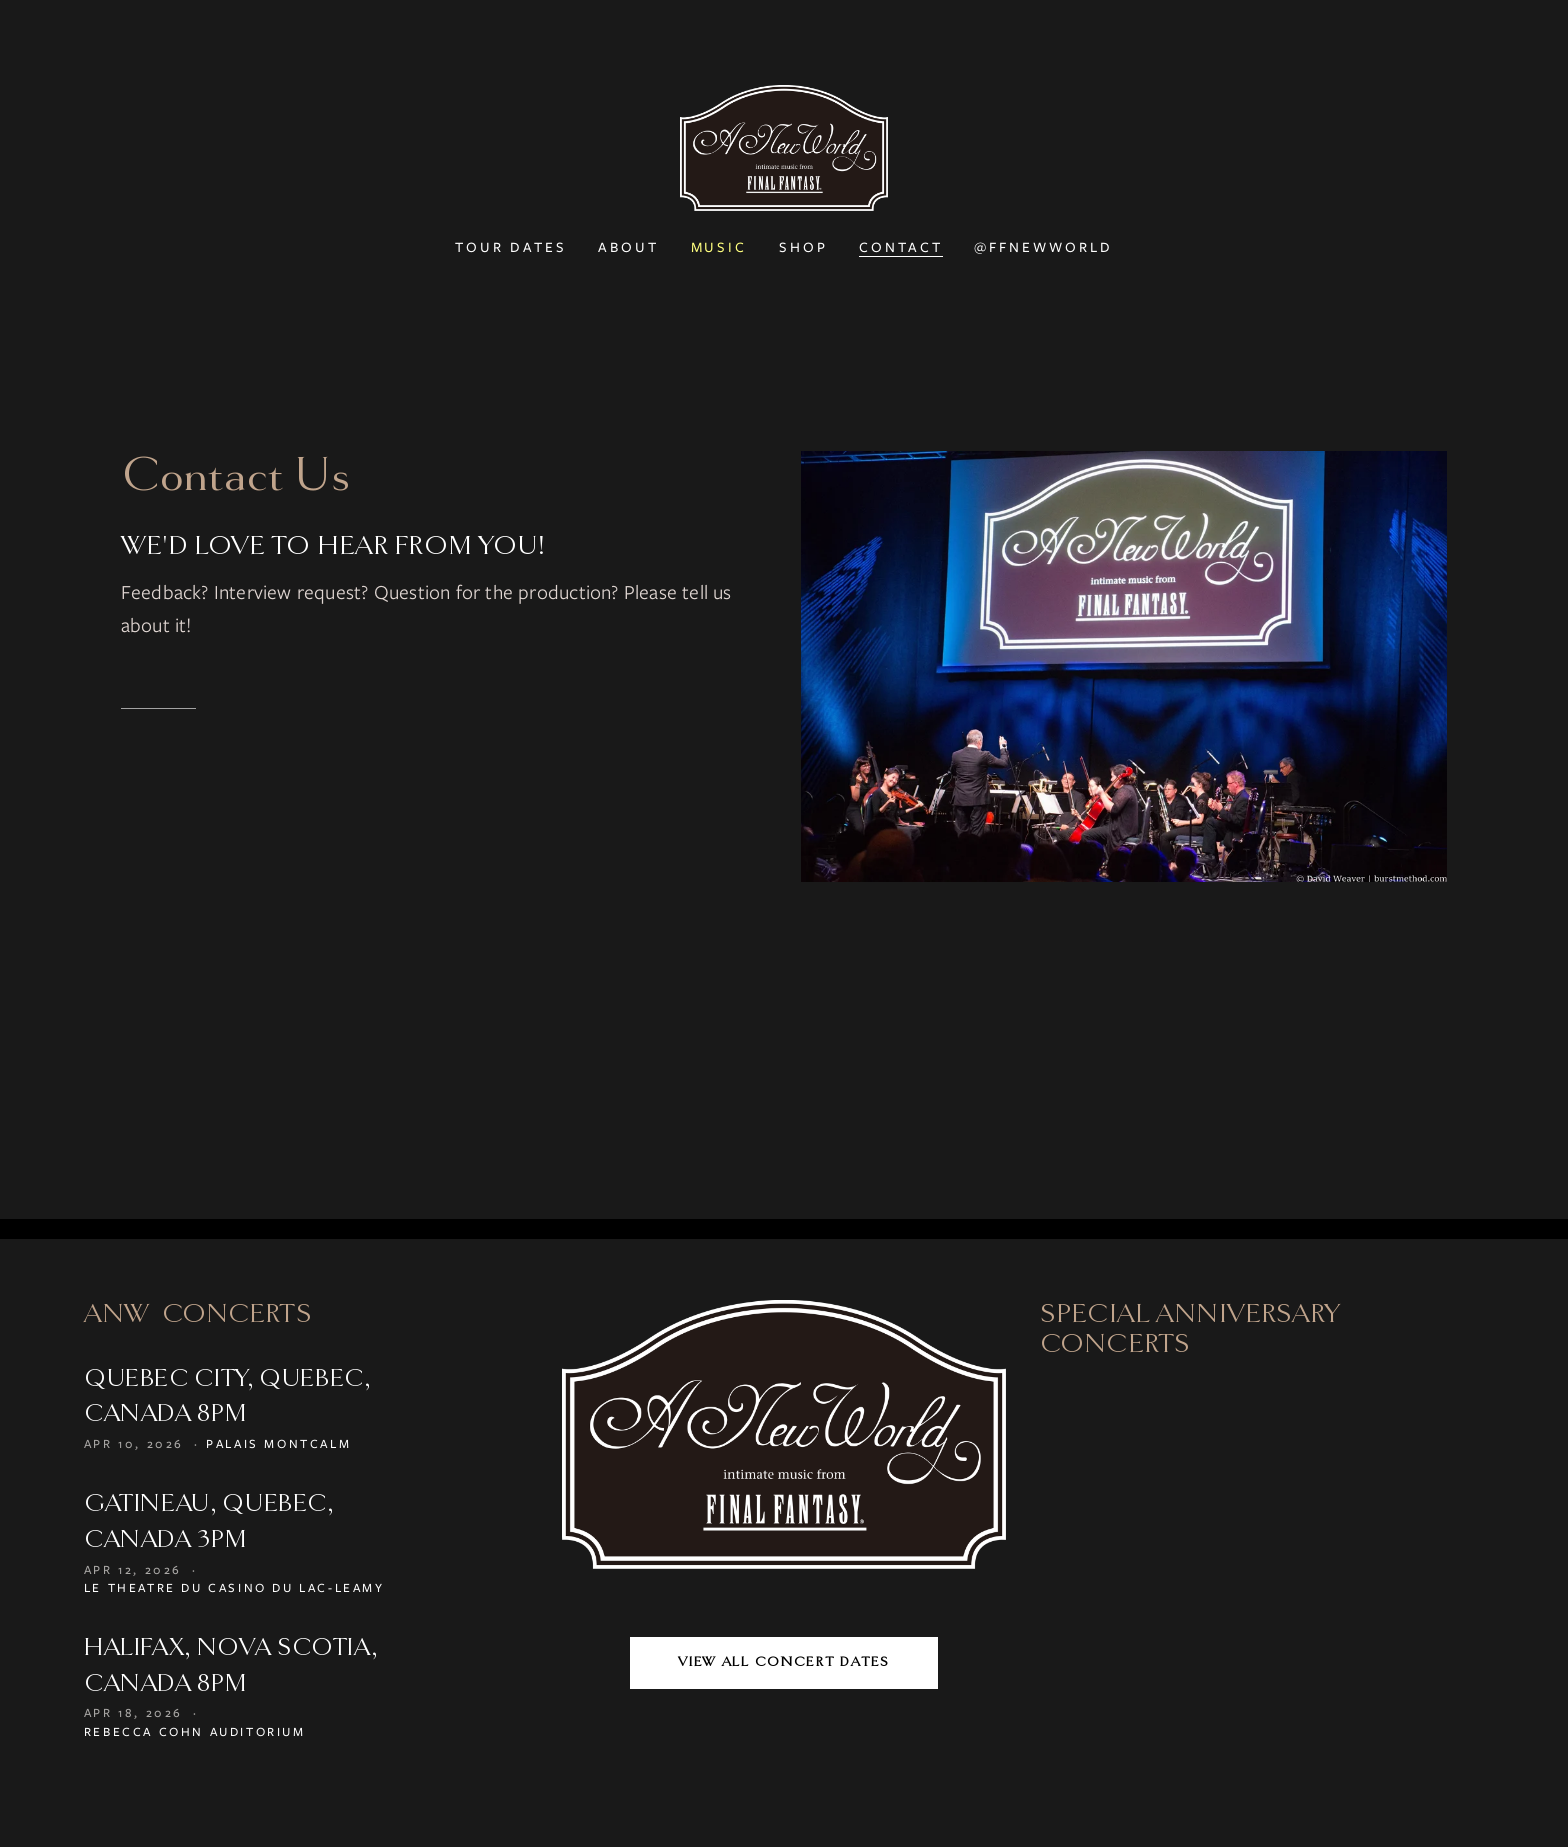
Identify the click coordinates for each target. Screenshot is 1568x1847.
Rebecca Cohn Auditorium (195, 1731)
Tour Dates (511, 247)
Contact (901, 247)
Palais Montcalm (278, 1443)
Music (719, 247)
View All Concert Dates (783, 1662)
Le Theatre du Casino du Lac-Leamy (234, 1587)
